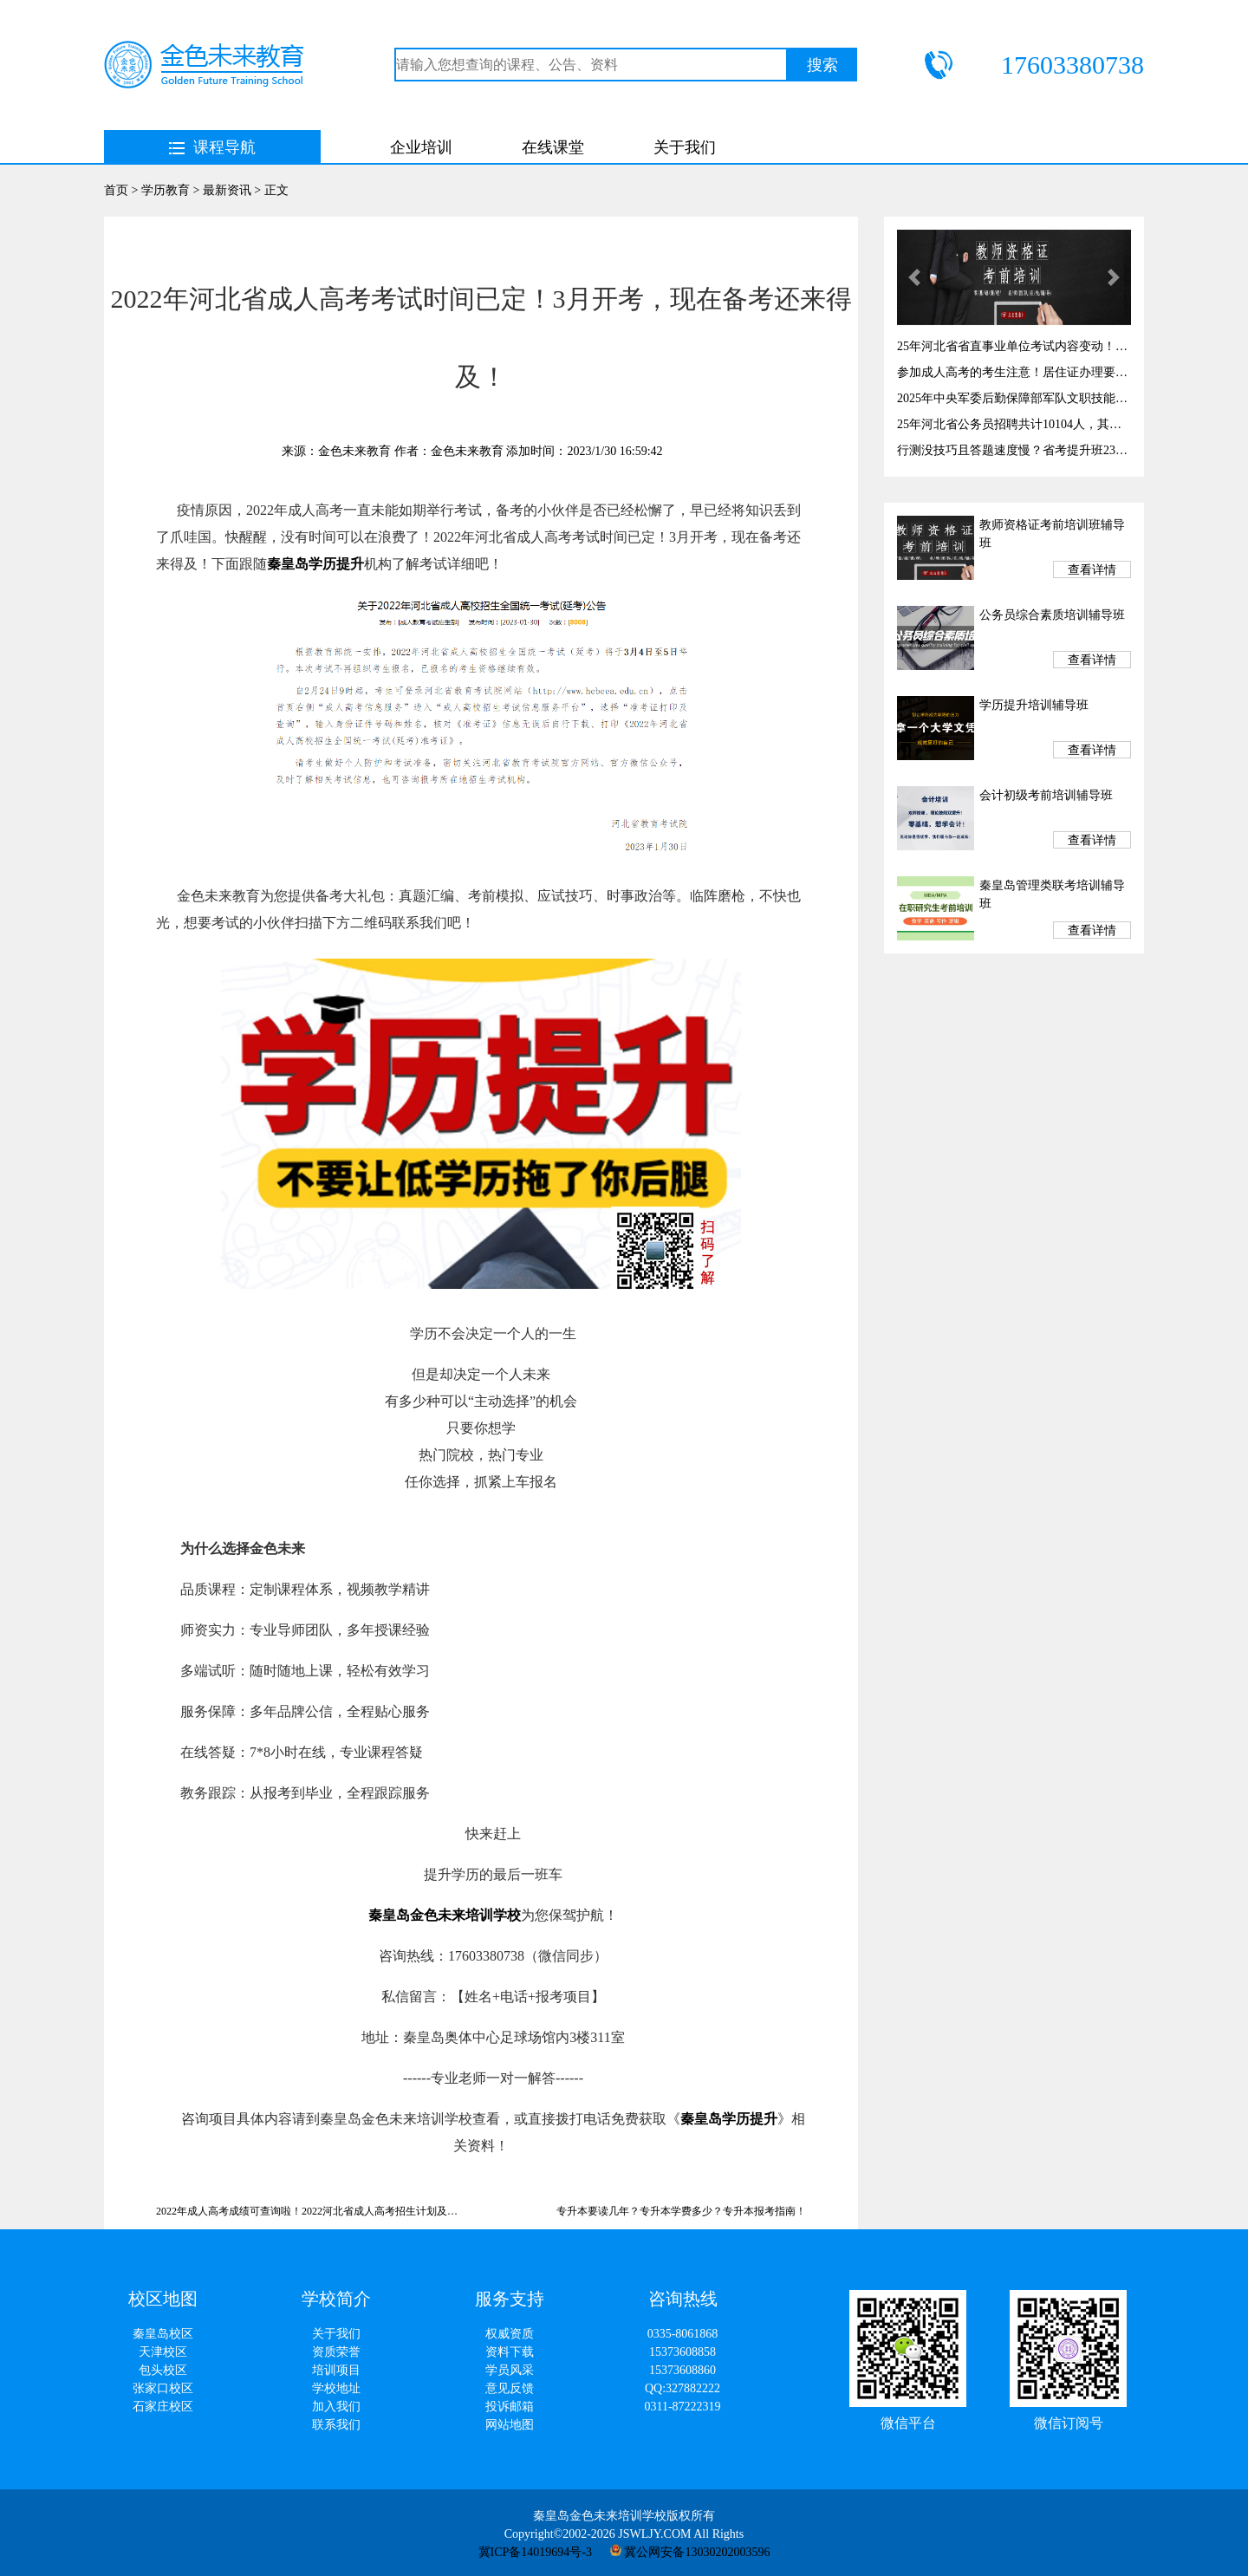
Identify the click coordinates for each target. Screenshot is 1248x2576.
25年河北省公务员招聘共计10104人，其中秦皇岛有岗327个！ (1014, 424)
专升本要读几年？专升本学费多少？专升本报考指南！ (681, 2211)
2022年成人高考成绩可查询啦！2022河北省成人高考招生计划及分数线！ (307, 2211)
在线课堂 (553, 147)
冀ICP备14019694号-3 (535, 2552)
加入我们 (336, 2406)
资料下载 (509, 2351)
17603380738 (1072, 64)
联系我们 (336, 2424)
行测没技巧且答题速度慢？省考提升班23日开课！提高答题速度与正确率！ (1014, 450)
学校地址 (336, 2388)
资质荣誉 (336, 2351)
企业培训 (421, 147)
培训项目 (336, 2370)
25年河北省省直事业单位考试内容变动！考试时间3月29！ (1014, 346)
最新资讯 (227, 190)
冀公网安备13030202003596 (690, 2552)
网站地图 (509, 2424)
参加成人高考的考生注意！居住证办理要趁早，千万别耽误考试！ (1014, 372)
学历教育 (165, 190)
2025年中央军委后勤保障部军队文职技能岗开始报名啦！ (1014, 398)
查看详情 (1092, 569)
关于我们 (684, 147)
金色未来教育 (354, 451)
